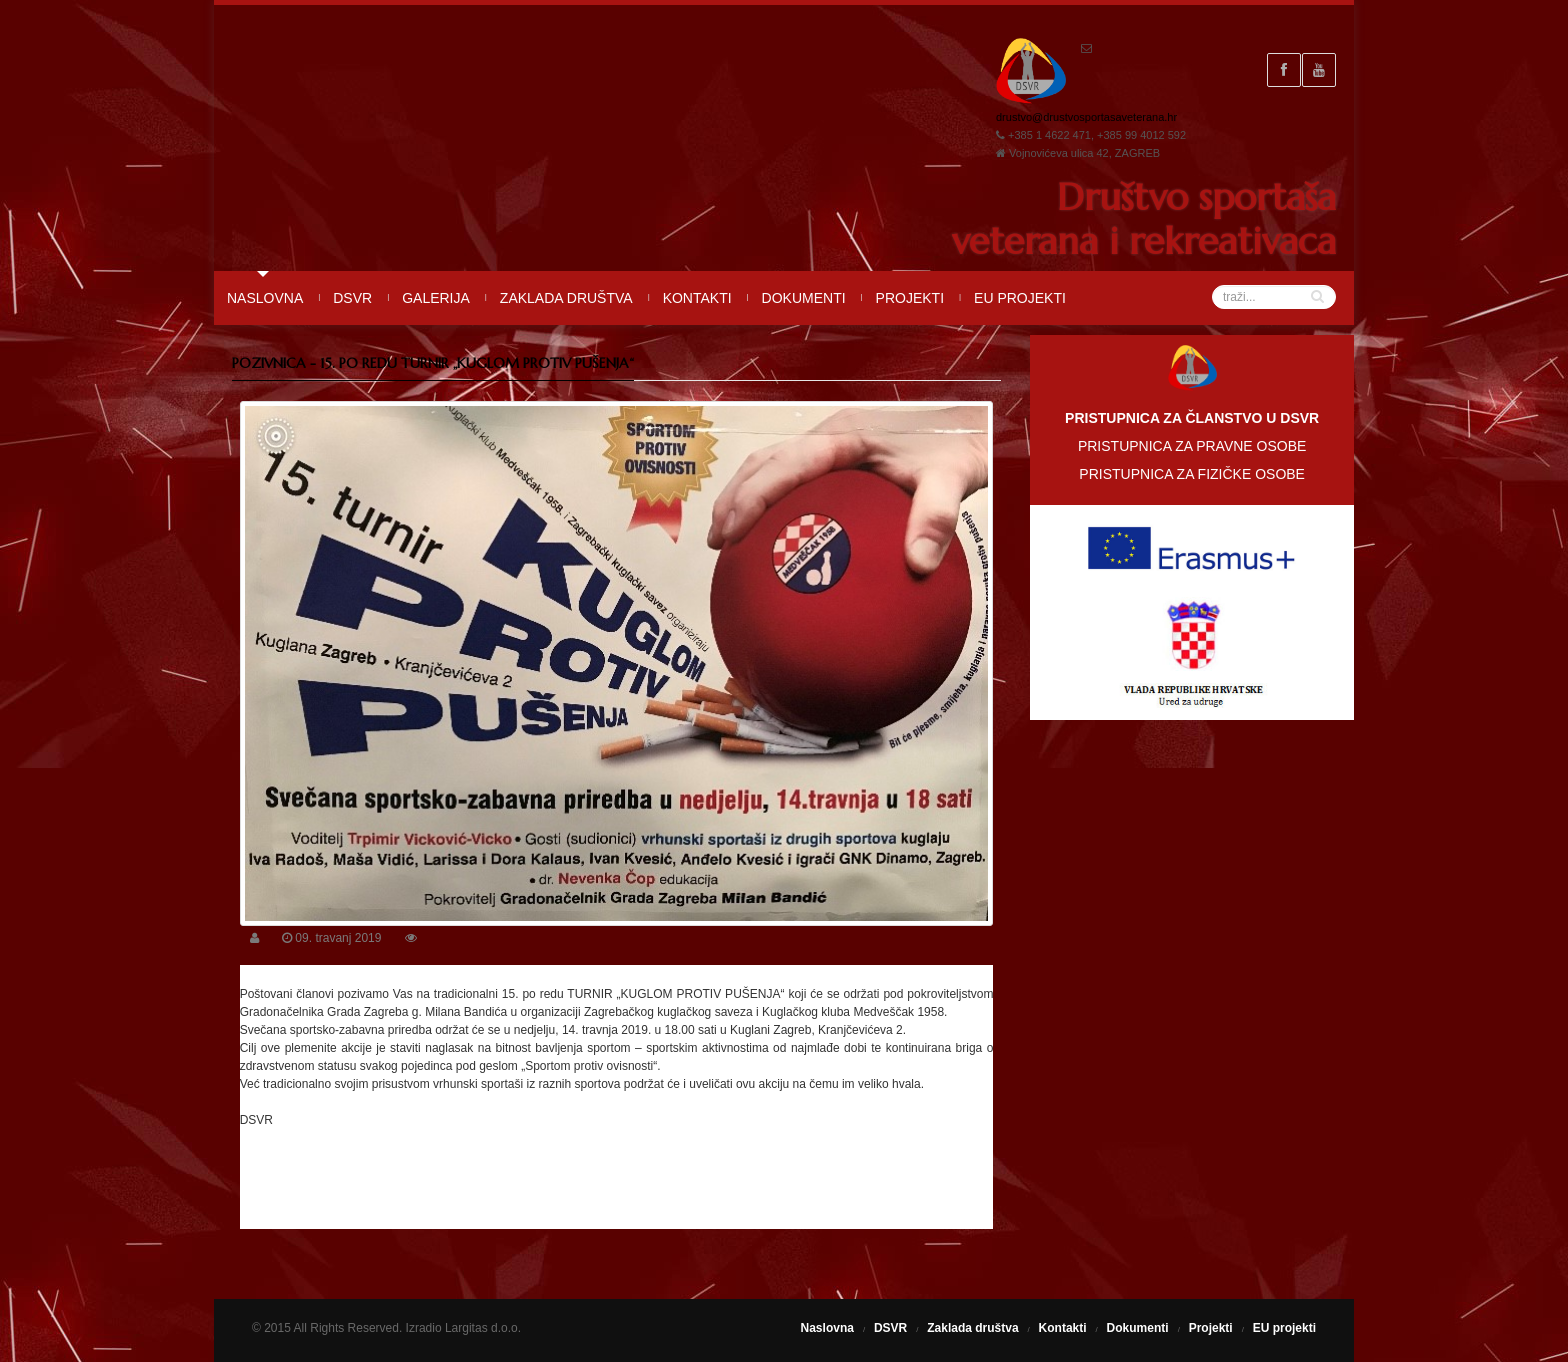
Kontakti (697, 298)
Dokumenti (804, 298)
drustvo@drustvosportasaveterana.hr (1086, 117)
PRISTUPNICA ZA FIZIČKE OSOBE (1192, 474)
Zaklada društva (566, 298)
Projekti (910, 298)
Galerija (436, 298)
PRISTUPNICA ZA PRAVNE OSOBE (1192, 446)
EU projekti (1020, 298)
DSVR (352, 298)
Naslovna (265, 298)
